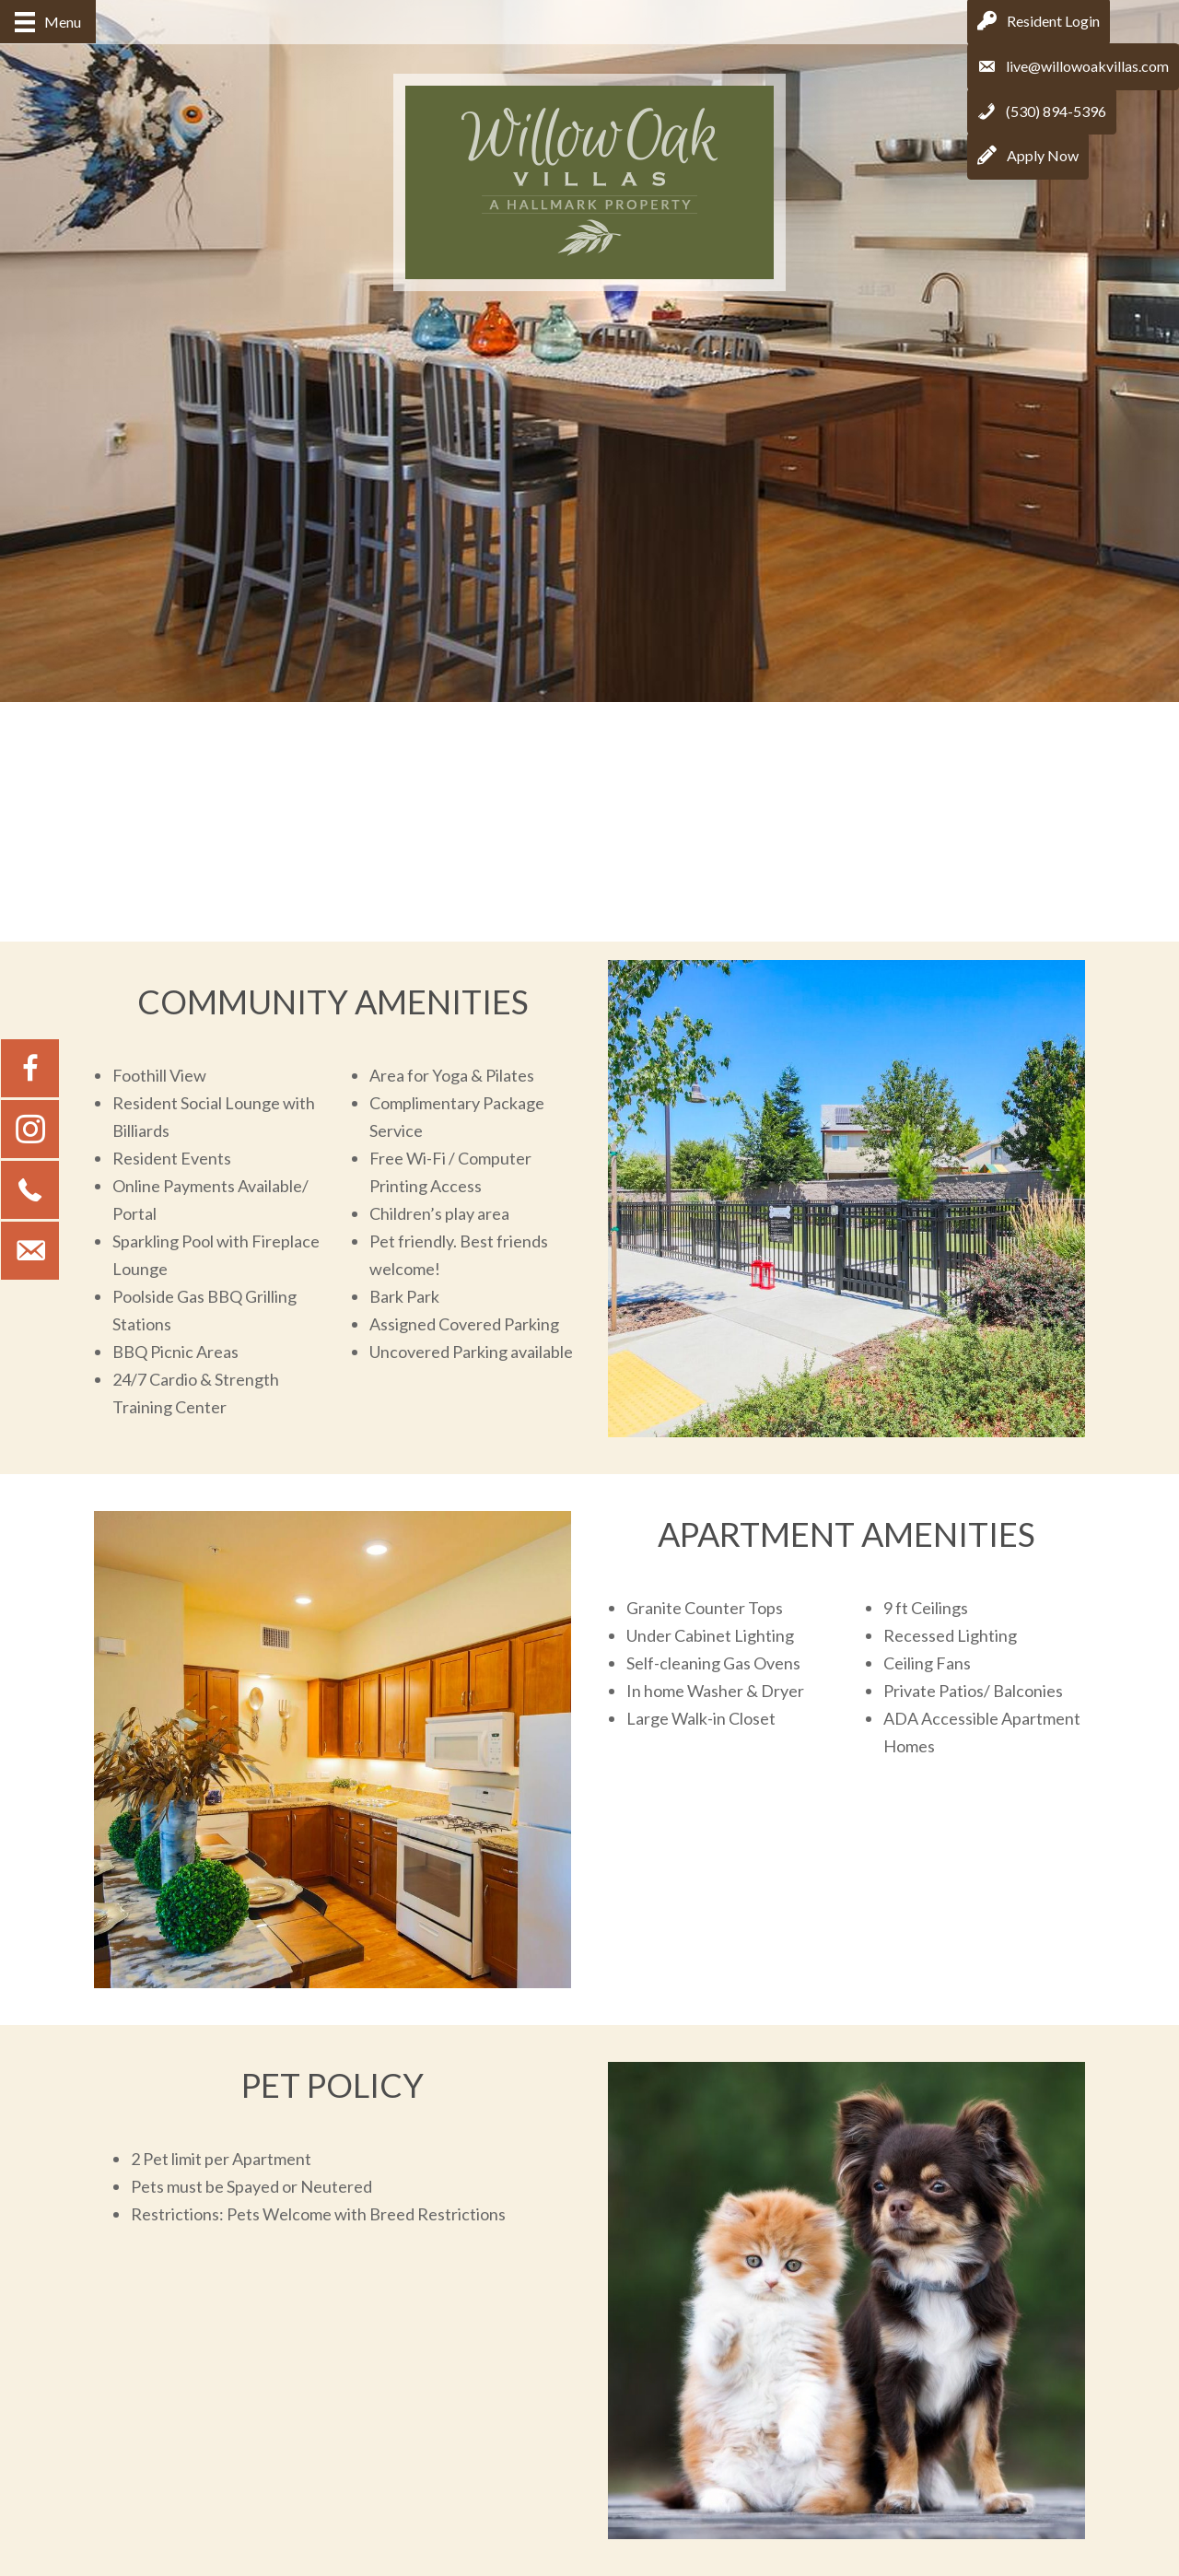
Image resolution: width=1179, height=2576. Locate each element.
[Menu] (48, 21)
